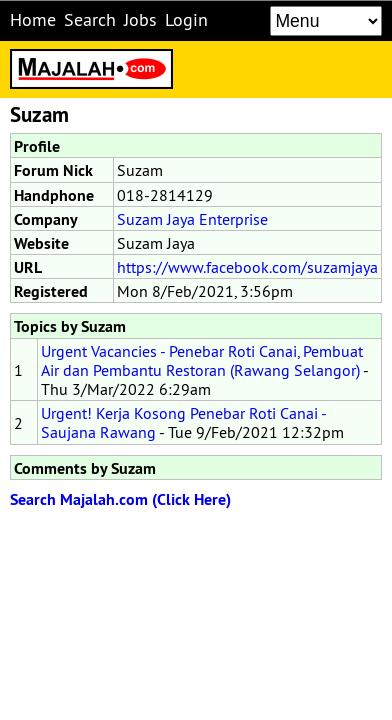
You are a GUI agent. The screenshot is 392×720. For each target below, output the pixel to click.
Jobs (140, 20)
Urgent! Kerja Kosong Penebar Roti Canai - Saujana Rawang (183, 422)
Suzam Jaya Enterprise (192, 219)
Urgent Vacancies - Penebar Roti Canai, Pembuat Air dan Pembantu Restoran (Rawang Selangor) (202, 360)
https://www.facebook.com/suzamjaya (247, 267)
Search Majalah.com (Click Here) (120, 499)
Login (186, 20)
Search (90, 20)
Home (33, 20)
